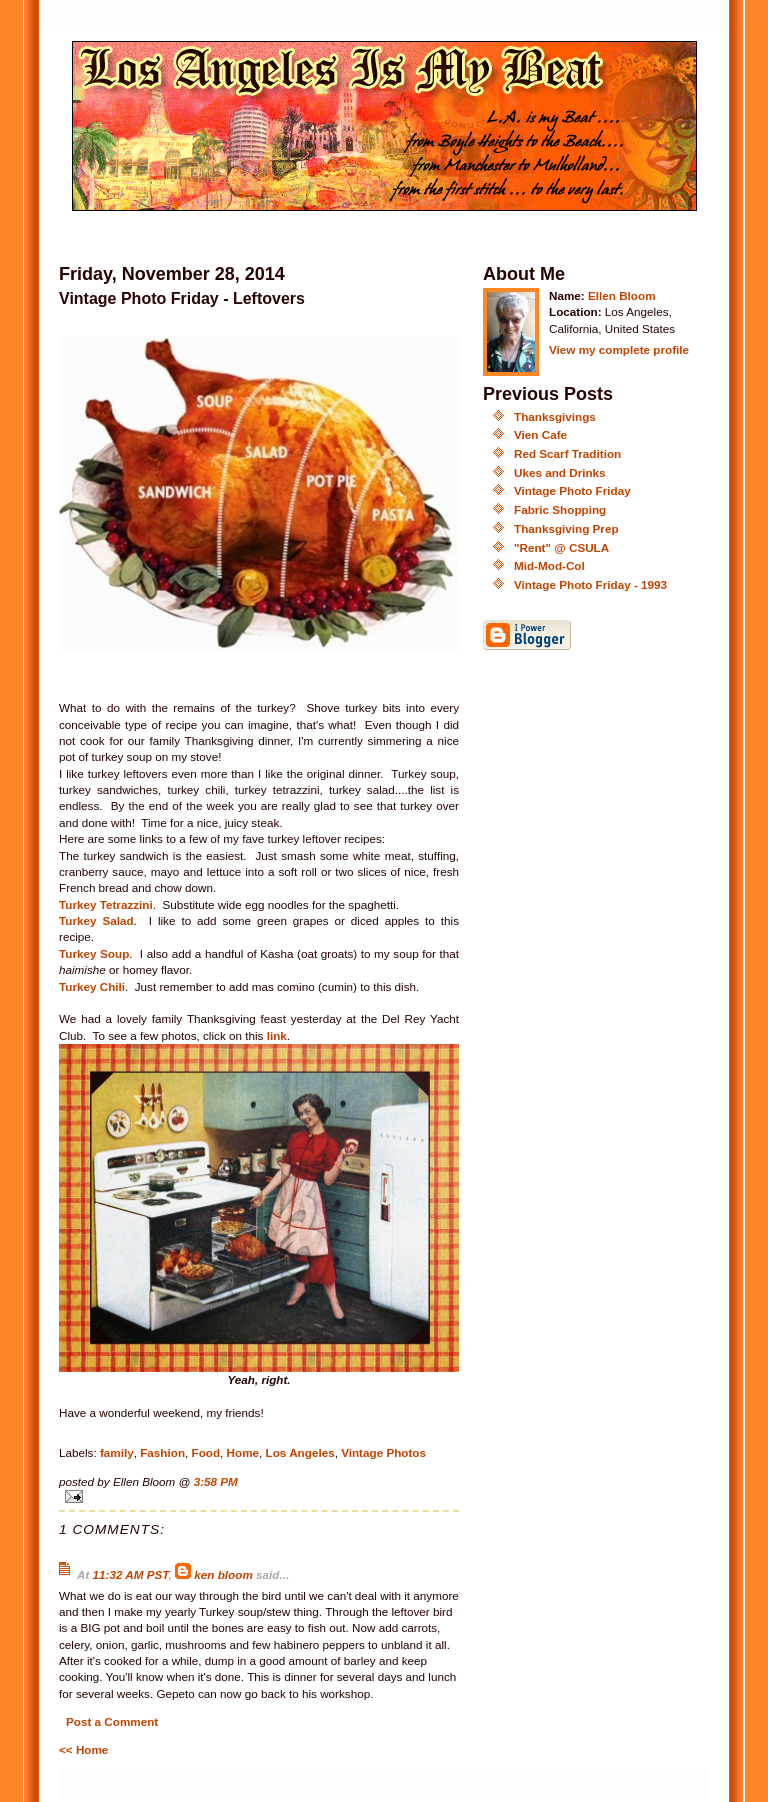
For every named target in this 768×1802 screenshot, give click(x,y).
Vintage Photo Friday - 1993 (590, 584)
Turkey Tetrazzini (106, 904)
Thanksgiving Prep (566, 528)
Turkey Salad (96, 920)
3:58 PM (216, 1481)
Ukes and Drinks (560, 472)
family (117, 1452)
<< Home (83, 1749)
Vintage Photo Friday (572, 490)
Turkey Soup (94, 953)
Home (243, 1452)
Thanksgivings (555, 416)
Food (206, 1452)
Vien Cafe (540, 434)
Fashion (162, 1452)
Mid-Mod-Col (549, 565)
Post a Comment (112, 1721)
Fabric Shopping (560, 509)
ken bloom (223, 1574)
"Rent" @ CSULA (561, 547)
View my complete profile (619, 349)
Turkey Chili (92, 986)
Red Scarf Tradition (567, 453)
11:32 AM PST (131, 1574)
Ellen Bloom (622, 295)
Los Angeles (300, 1452)
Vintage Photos (383, 1452)
